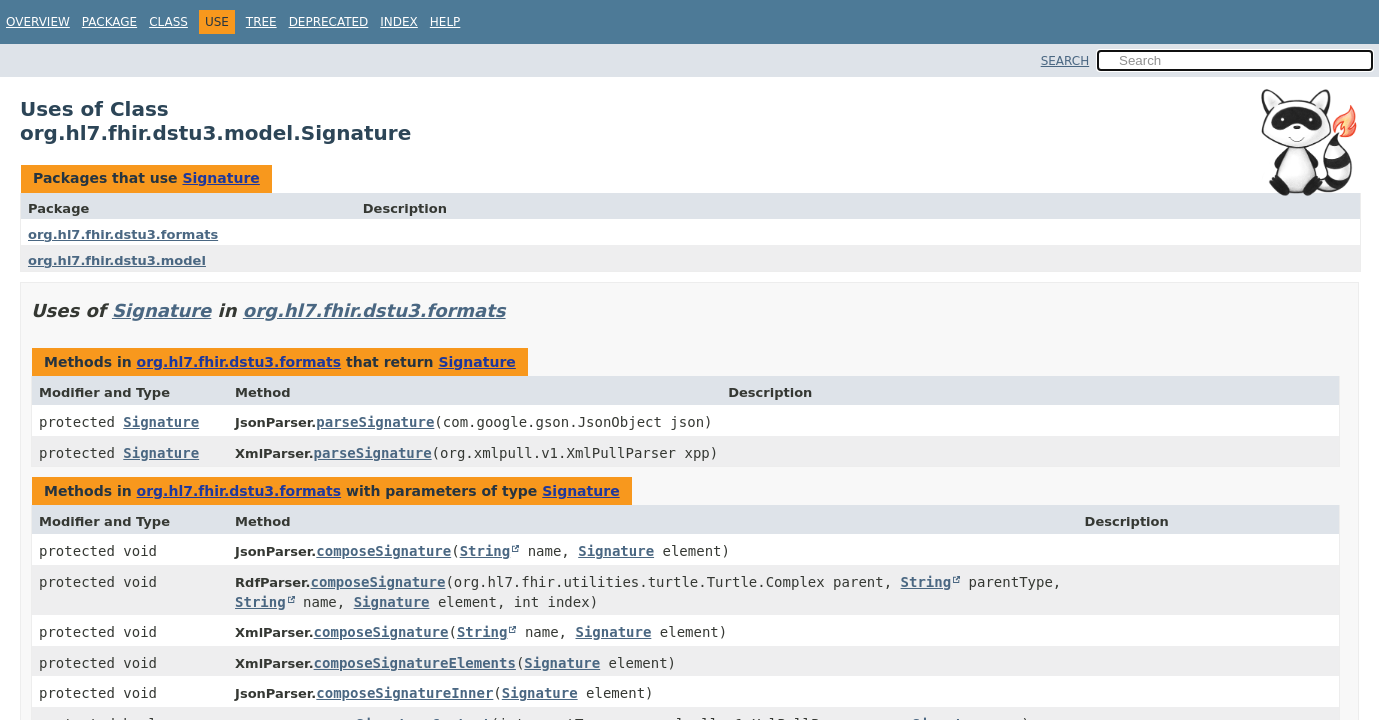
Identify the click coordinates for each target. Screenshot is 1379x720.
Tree (261, 22)
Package (109, 22)
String (485, 551)
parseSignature (375, 422)
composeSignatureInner (404, 693)
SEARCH (1065, 61)
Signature (220, 178)
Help (445, 22)
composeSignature (383, 551)
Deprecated (329, 22)
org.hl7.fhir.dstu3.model (117, 260)
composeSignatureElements (415, 663)
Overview (38, 22)
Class (168, 22)
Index (399, 22)
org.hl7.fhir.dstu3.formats (123, 234)
